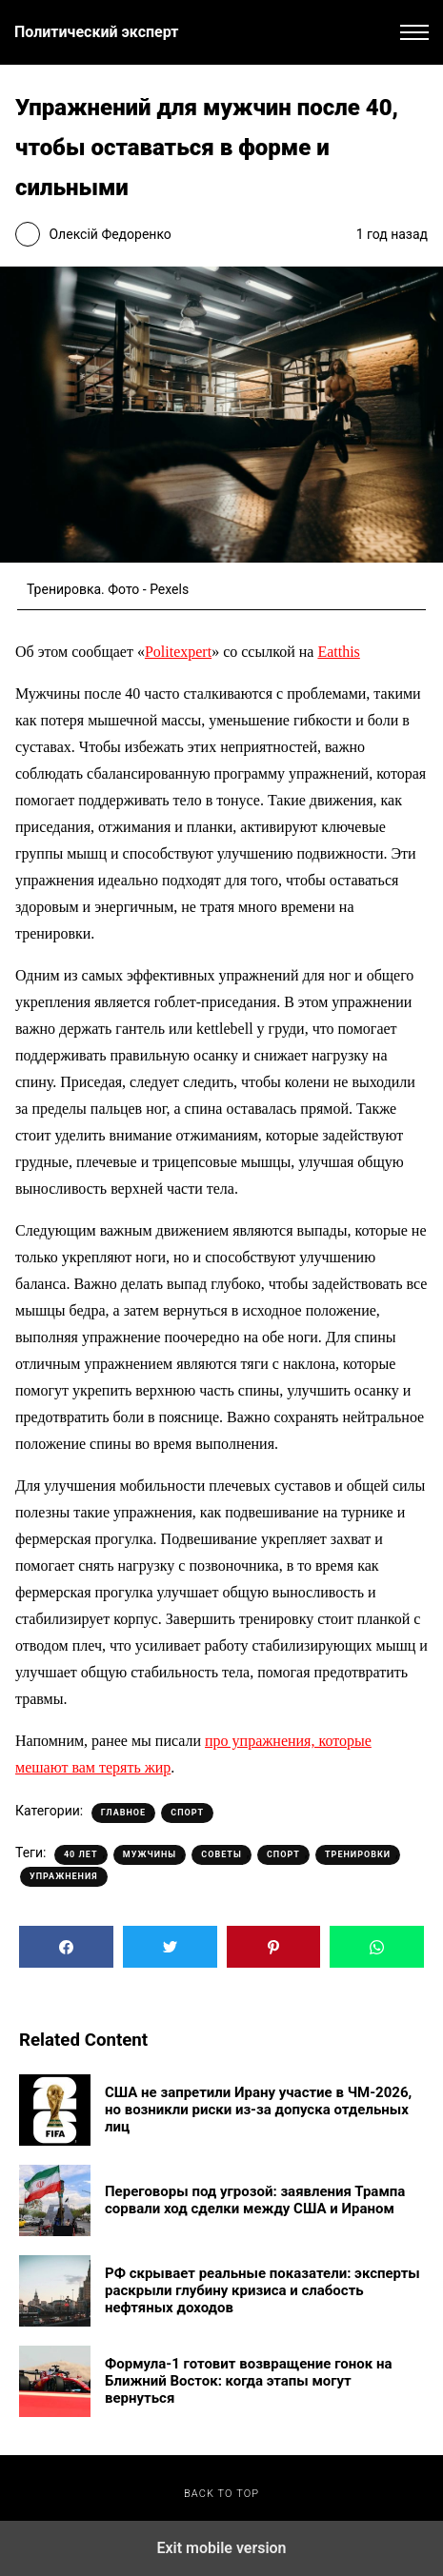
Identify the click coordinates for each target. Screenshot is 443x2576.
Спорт (187, 1812)
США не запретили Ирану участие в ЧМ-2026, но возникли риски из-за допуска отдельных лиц (258, 2109)
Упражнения (64, 1876)
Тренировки (358, 1854)
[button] (414, 32)
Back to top (221, 2493)
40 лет (81, 1854)
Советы (221, 1854)
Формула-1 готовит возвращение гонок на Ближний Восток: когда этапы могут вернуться (248, 2381)
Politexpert (178, 652)
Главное (123, 1812)
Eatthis (338, 652)
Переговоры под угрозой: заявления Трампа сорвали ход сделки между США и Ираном (255, 2200)
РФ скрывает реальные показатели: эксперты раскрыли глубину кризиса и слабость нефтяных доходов (262, 2290)
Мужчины (149, 1854)
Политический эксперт (96, 32)
